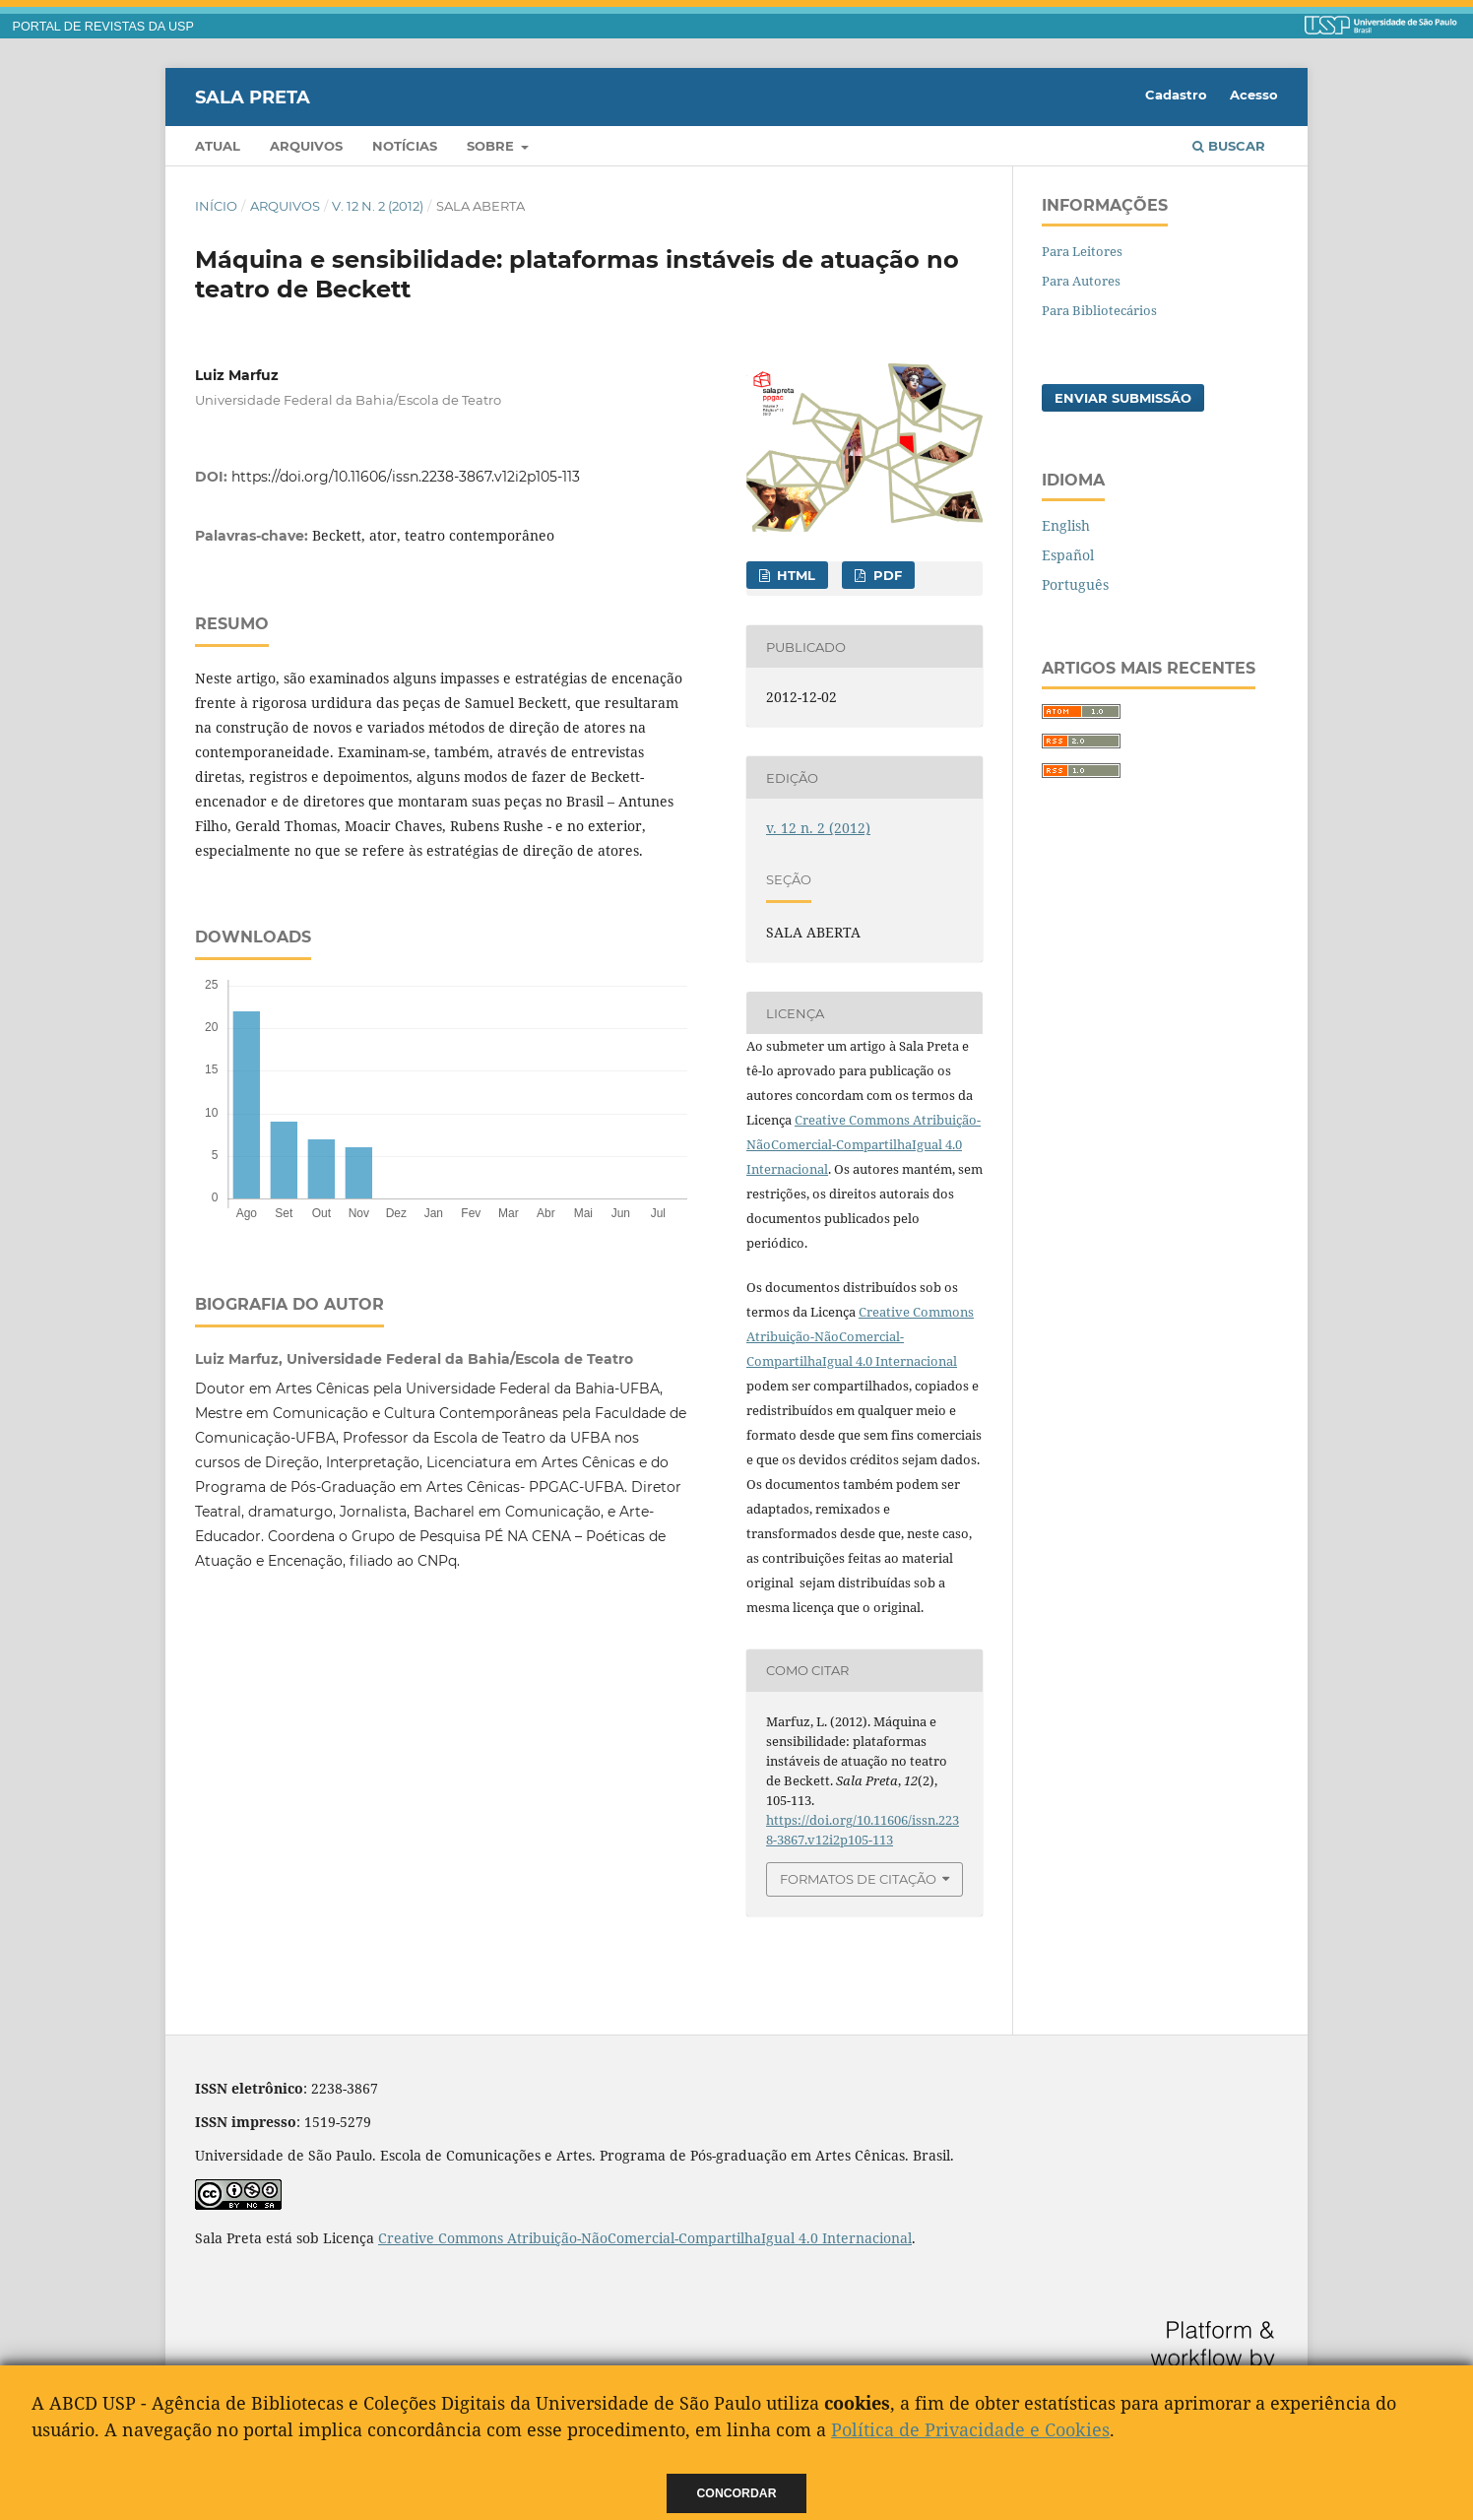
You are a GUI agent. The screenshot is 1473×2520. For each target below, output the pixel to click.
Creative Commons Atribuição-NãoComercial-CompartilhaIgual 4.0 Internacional (863, 1144)
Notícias (404, 146)
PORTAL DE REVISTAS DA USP (103, 26)
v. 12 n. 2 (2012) (377, 206)
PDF (885, 575)
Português (1075, 584)
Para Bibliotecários (1099, 310)
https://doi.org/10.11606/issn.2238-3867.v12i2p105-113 (405, 476)
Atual (217, 146)
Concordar (737, 2493)
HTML (794, 575)
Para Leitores (1082, 251)
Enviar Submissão (1123, 398)
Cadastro (1176, 94)
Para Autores (1081, 281)
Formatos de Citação (858, 1879)
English (1066, 525)
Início (216, 206)
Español (1068, 555)
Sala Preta (252, 96)
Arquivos (306, 146)
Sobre (492, 146)
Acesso (1254, 94)
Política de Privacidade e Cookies (970, 2429)
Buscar (1228, 146)
